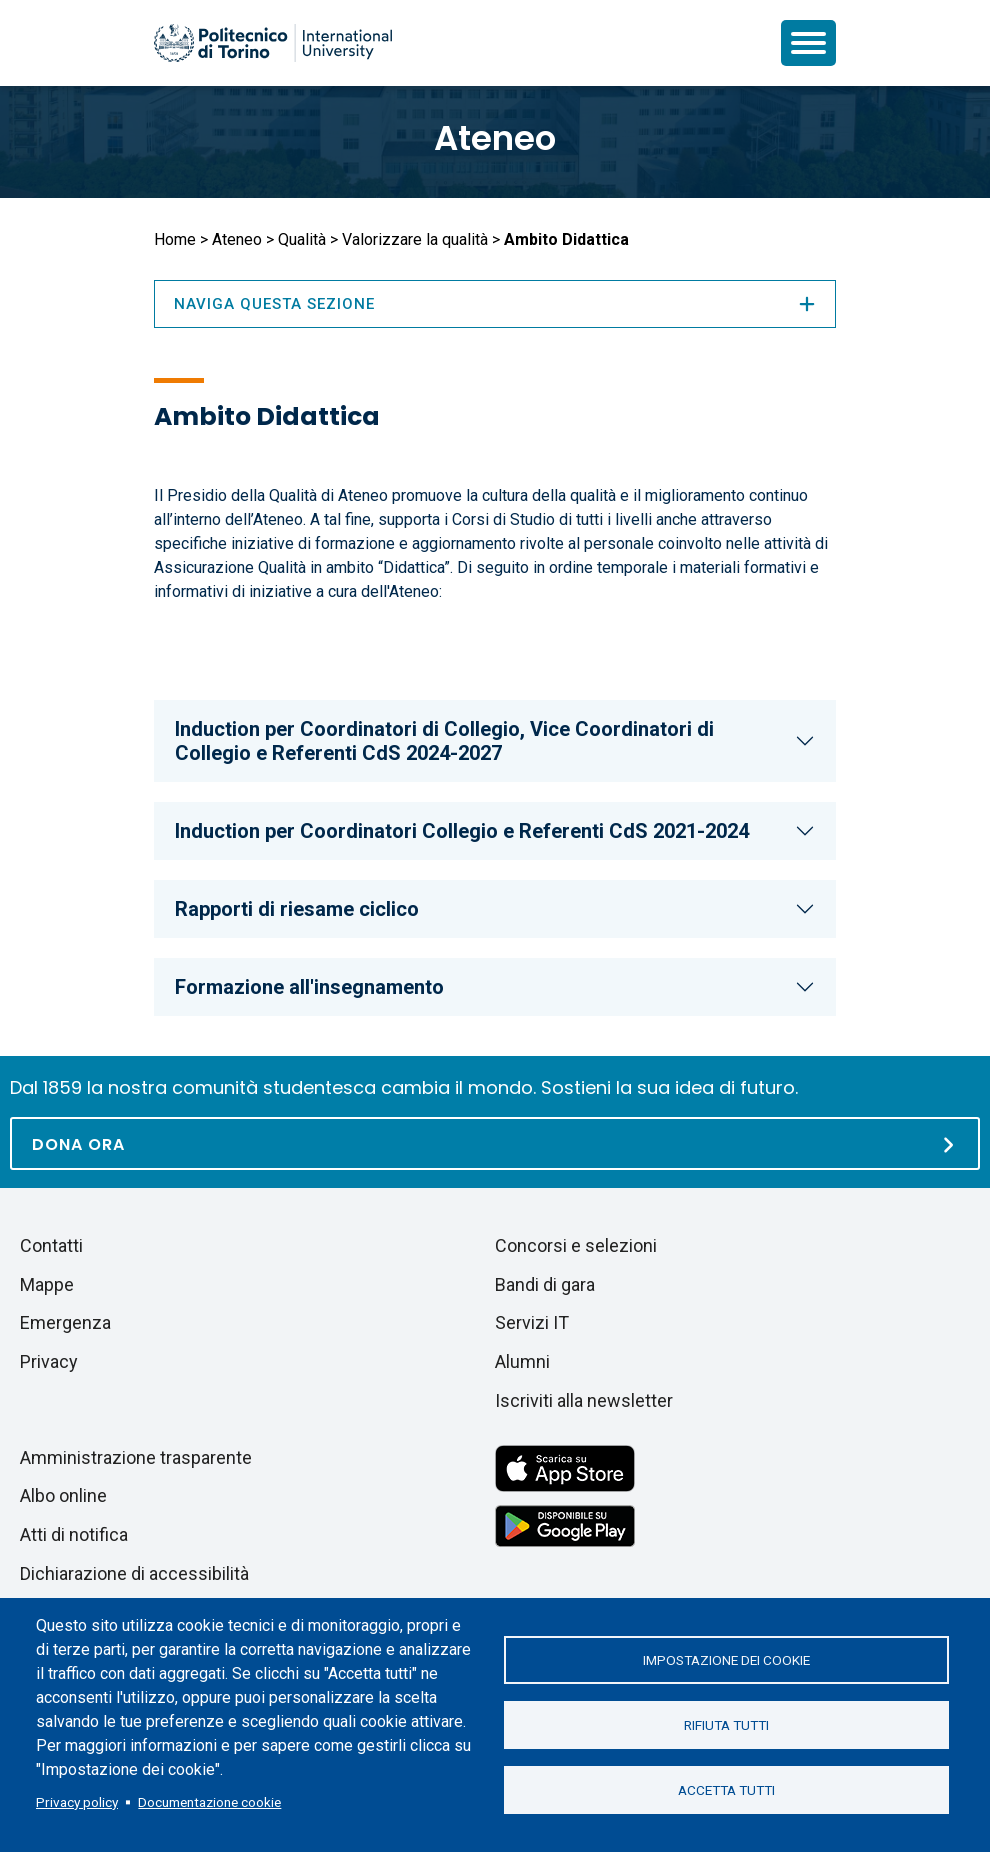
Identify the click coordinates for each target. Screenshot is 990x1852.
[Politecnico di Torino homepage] (273, 43)
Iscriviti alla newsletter (584, 1400)
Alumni (522, 1361)
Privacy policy (77, 1802)
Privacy (49, 1361)
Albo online (63, 1495)
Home (175, 239)
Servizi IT (532, 1322)
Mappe (47, 1284)
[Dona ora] (495, 1143)
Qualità (302, 239)
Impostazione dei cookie (726, 1660)
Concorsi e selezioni (576, 1245)
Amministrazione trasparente (136, 1457)
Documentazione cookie (209, 1802)
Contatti (51, 1245)
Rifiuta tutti (726, 1725)
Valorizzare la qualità (415, 239)
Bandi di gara (545, 1284)
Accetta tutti (726, 1790)
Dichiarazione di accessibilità (134, 1573)
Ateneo (495, 138)
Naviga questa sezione (495, 304)
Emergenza (65, 1322)
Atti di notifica (74, 1534)
